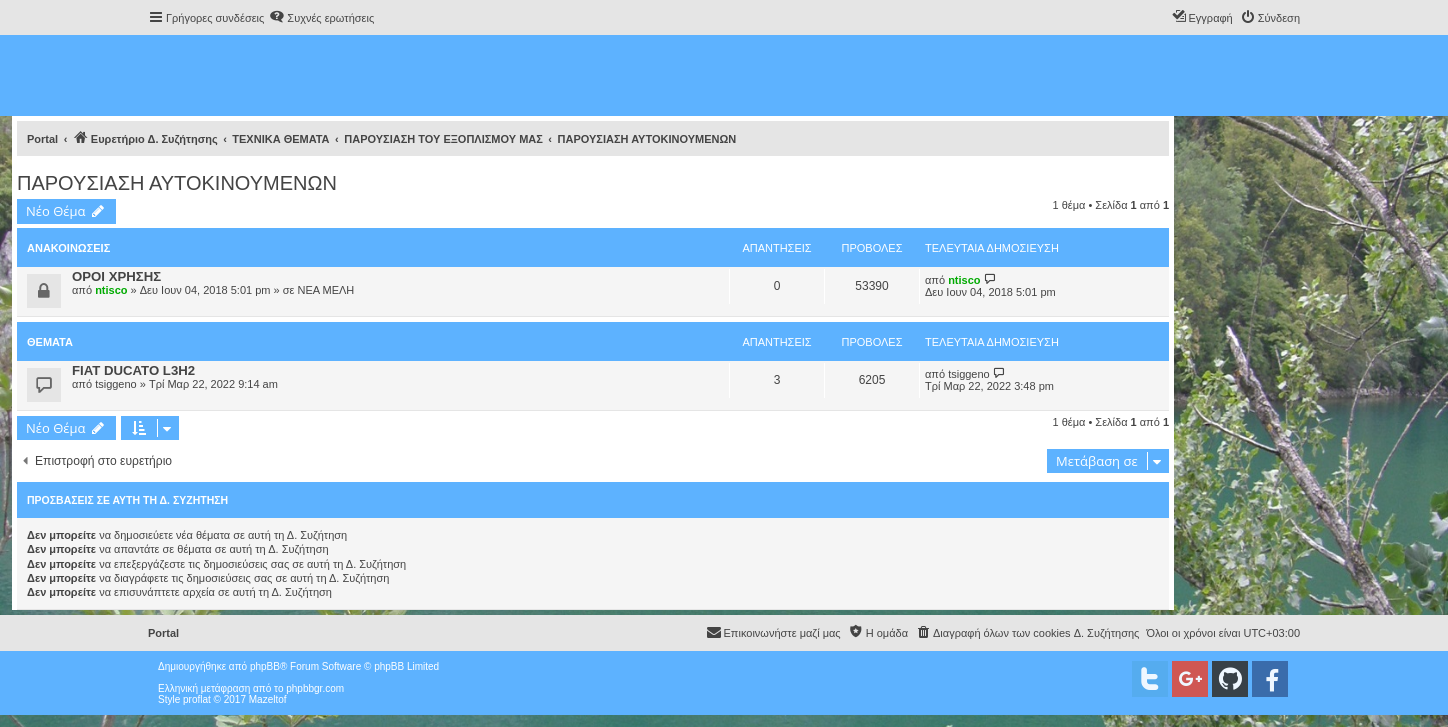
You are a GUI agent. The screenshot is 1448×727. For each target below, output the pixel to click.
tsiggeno (116, 384)
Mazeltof (268, 699)
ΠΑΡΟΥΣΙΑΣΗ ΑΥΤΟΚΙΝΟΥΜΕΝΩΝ (177, 183)
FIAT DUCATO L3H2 (133, 370)
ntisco (111, 290)
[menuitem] (321, 18)
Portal (42, 139)
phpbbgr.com (315, 688)
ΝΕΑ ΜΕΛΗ (325, 290)
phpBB (265, 666)
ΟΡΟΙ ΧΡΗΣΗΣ (116, 276)
